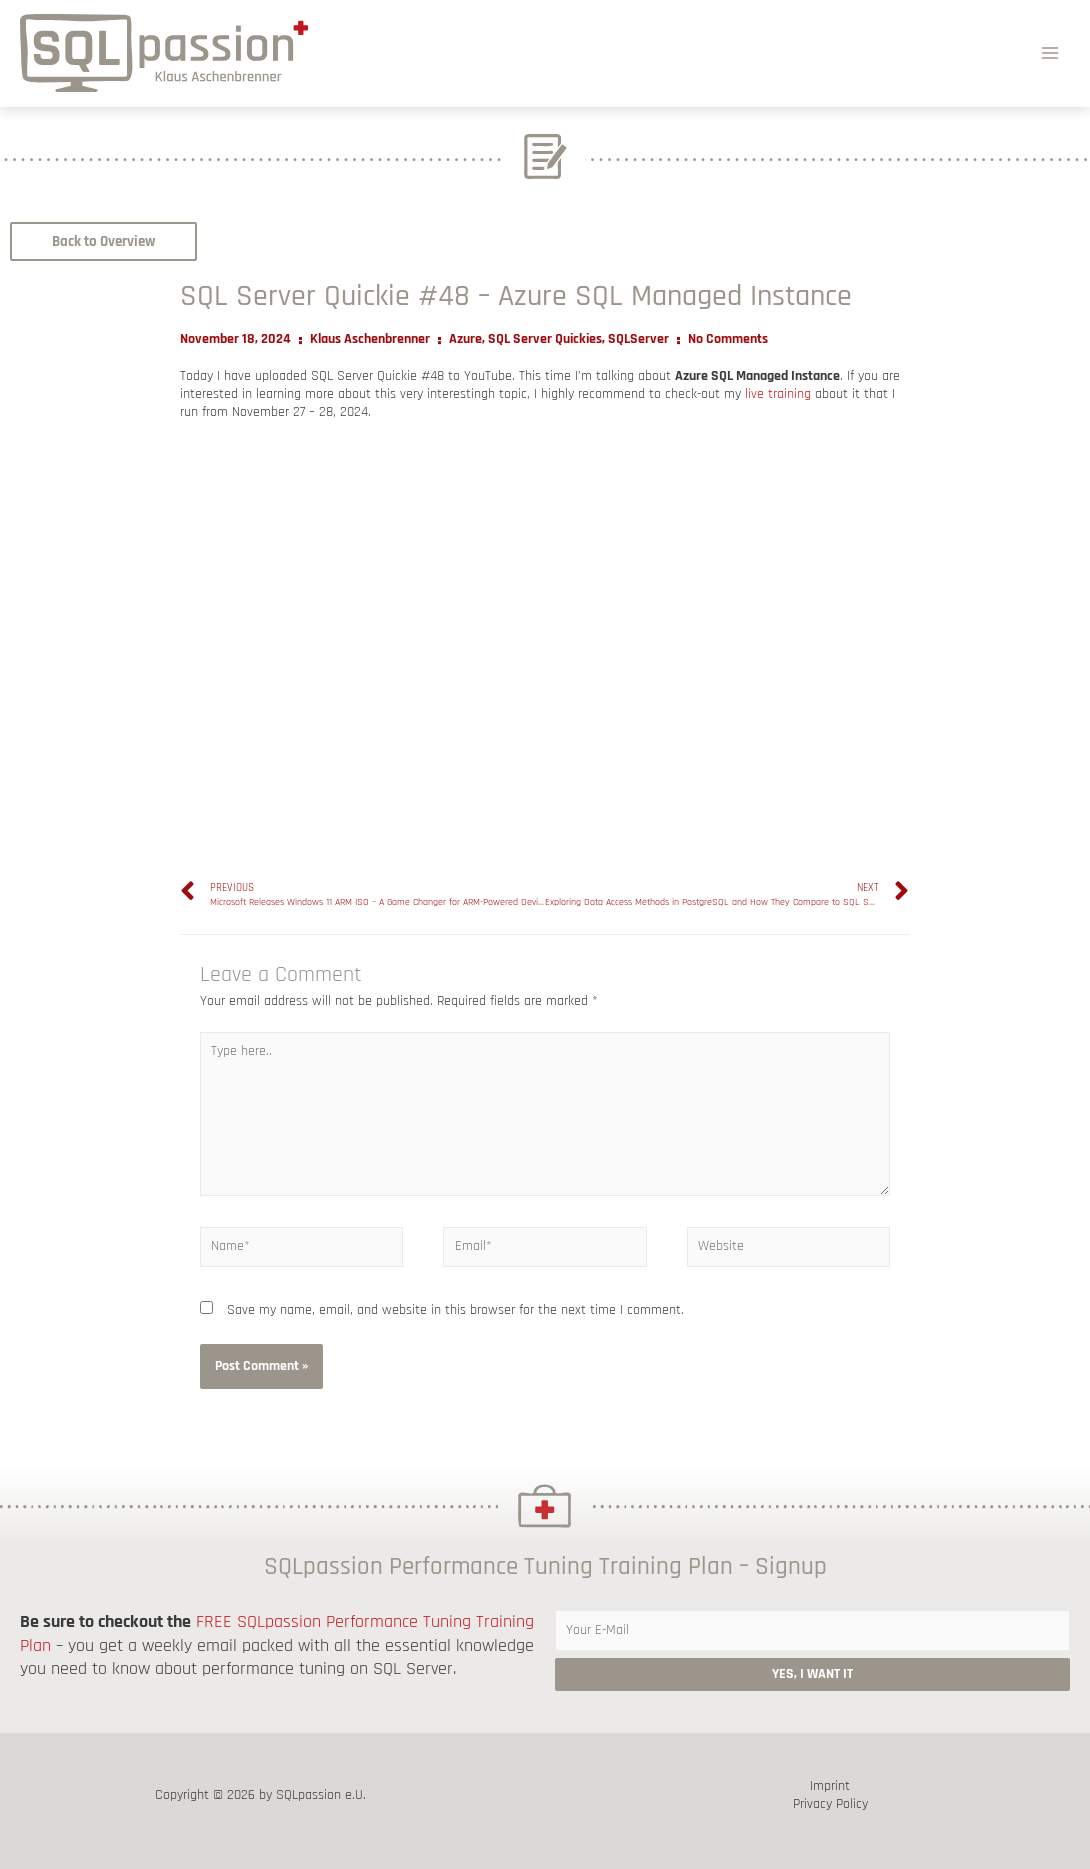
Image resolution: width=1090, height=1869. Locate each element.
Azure (465, 339)
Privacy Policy (830, 1804)
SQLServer (638, 339)
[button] (103, 241)
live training (778, 394)
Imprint (830, 1786)
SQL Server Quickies (545, 339)
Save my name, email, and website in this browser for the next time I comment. (455, 1310)
